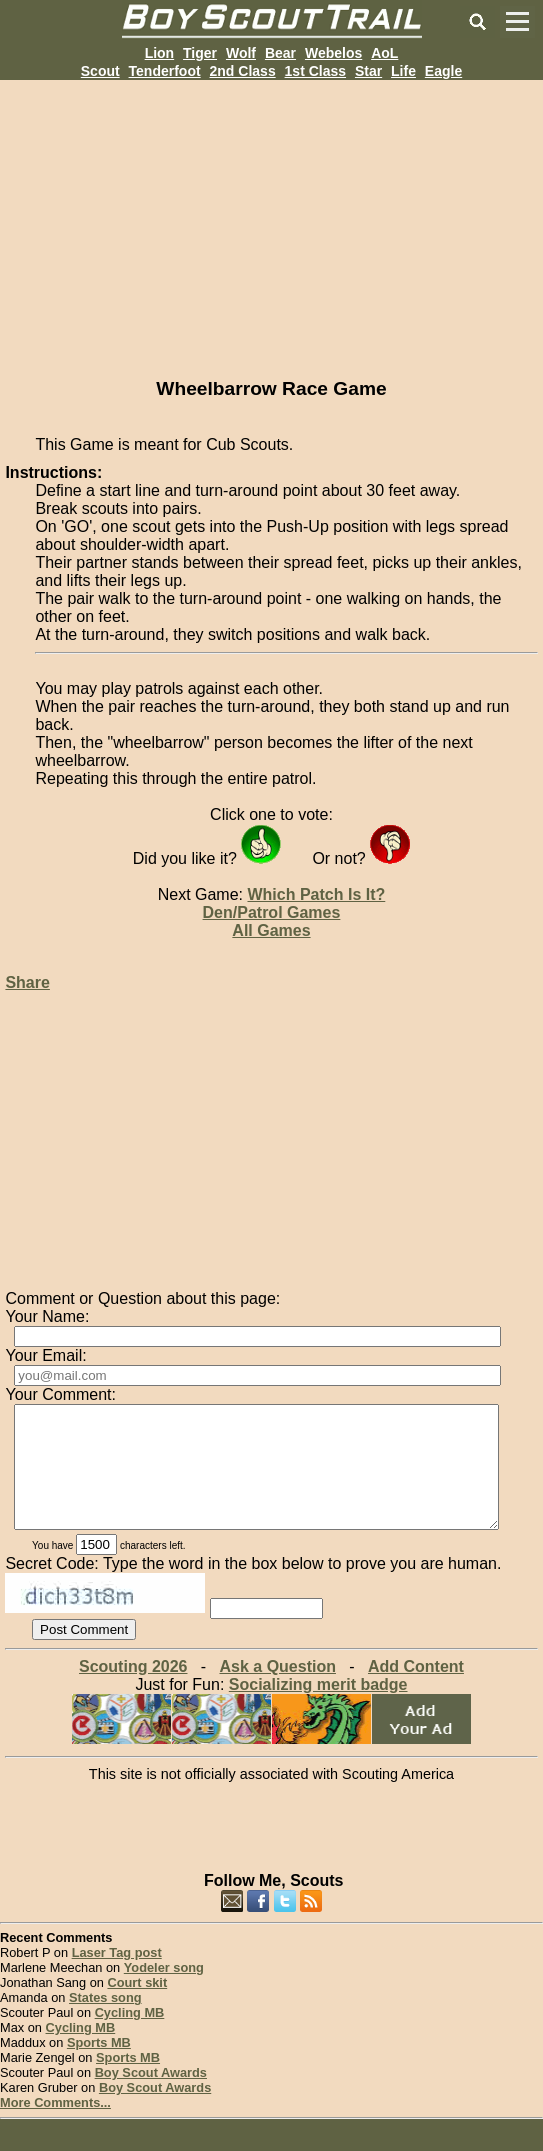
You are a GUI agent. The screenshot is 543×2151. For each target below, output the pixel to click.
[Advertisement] (271, 220)
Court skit (137, 2006)
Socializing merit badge (318, 1708)
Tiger (200, 53)
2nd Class (243, 71)
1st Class (315, 71)
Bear (280, 53)
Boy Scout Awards (151, 2096)
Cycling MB (130, 2036)
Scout (100, 71)
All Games (271, 930)
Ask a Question (277, 1690)
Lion (160, 53)
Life (403, 71)
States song (105, 2021)
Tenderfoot (165, 71)
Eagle (443, 71)
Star (368, 71)
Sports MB (99, 2066)
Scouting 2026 (133, 1690)
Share (27, 982)
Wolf (241, 53)
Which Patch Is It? (316, 894)
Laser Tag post (117, 1976)
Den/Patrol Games (272, 912)
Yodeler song (164, 1991)
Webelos (333, 53)
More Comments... (55, 2126)
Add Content (416, 1690)
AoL (384, 53)
